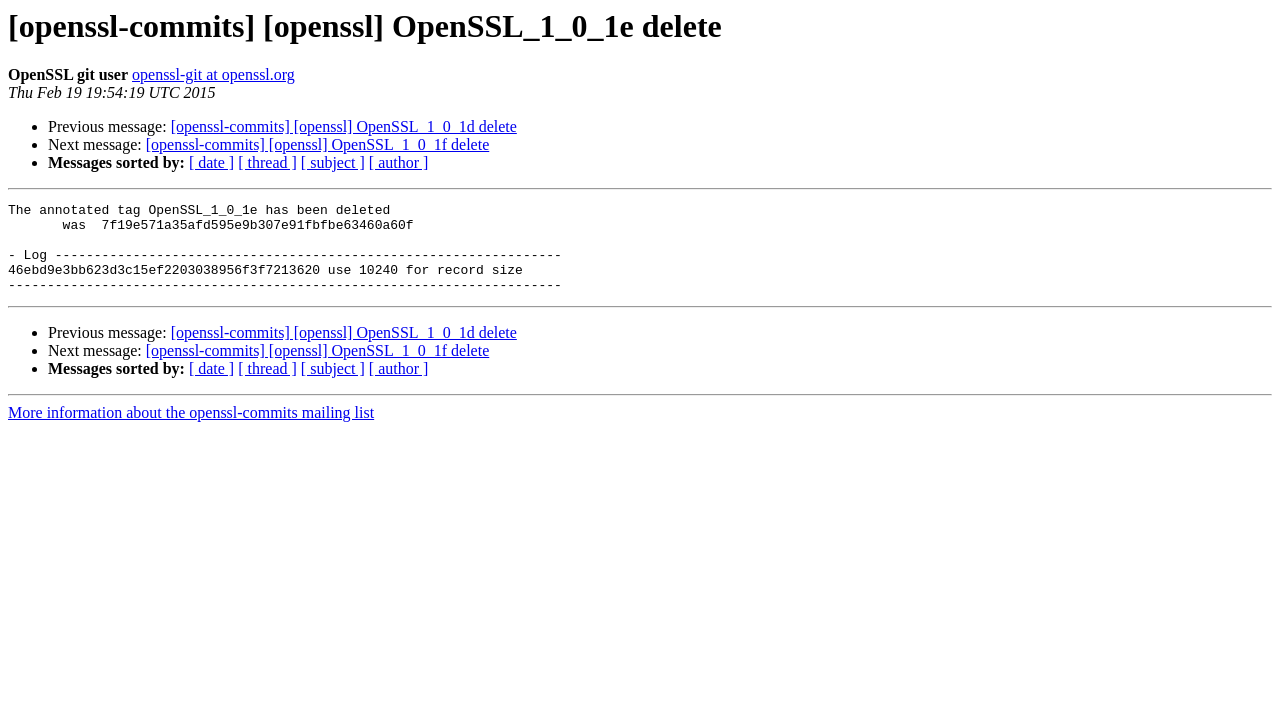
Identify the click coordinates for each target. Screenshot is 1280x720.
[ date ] (211, 162)
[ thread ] (267, 162)
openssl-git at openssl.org (213, 74)
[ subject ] (333, 162)
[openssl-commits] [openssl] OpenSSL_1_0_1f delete (318, 144)
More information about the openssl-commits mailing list (191, 430)
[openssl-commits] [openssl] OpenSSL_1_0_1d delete (344, 126)
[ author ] (399, 162)
